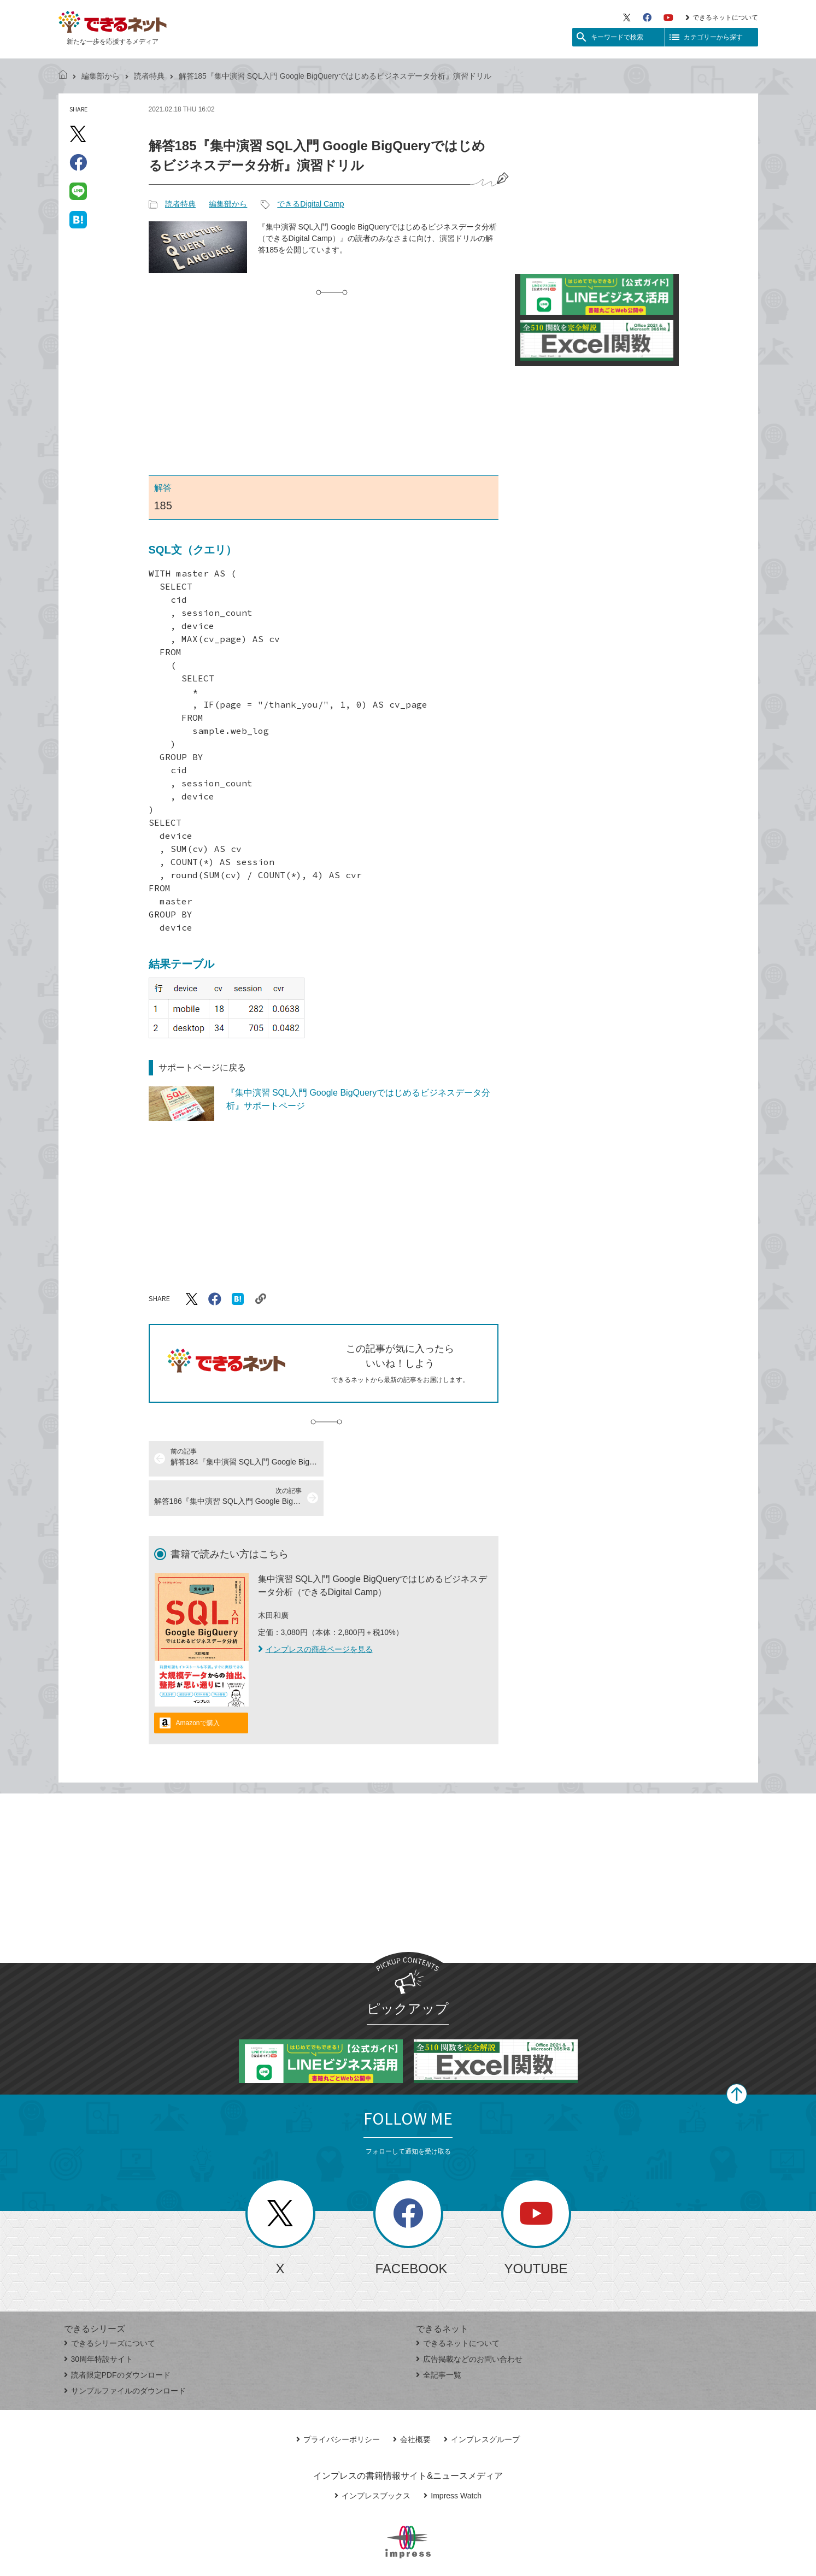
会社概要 (412, 2400)
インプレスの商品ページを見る (315, 1609)
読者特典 (149, 76)
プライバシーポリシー (338, 2400)
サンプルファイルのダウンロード (125, 2351)
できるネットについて (721, 17)
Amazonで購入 (198, 1683)
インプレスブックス (372, 2456)
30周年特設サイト (98, 2319)
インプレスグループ (482, 2400)
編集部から (100, 76)
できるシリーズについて (109, 2303)
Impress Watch (453, 2456)
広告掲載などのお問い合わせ (469, 2319)
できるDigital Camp (310, 203)
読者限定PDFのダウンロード (117, 2335)
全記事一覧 (438, 2335)
